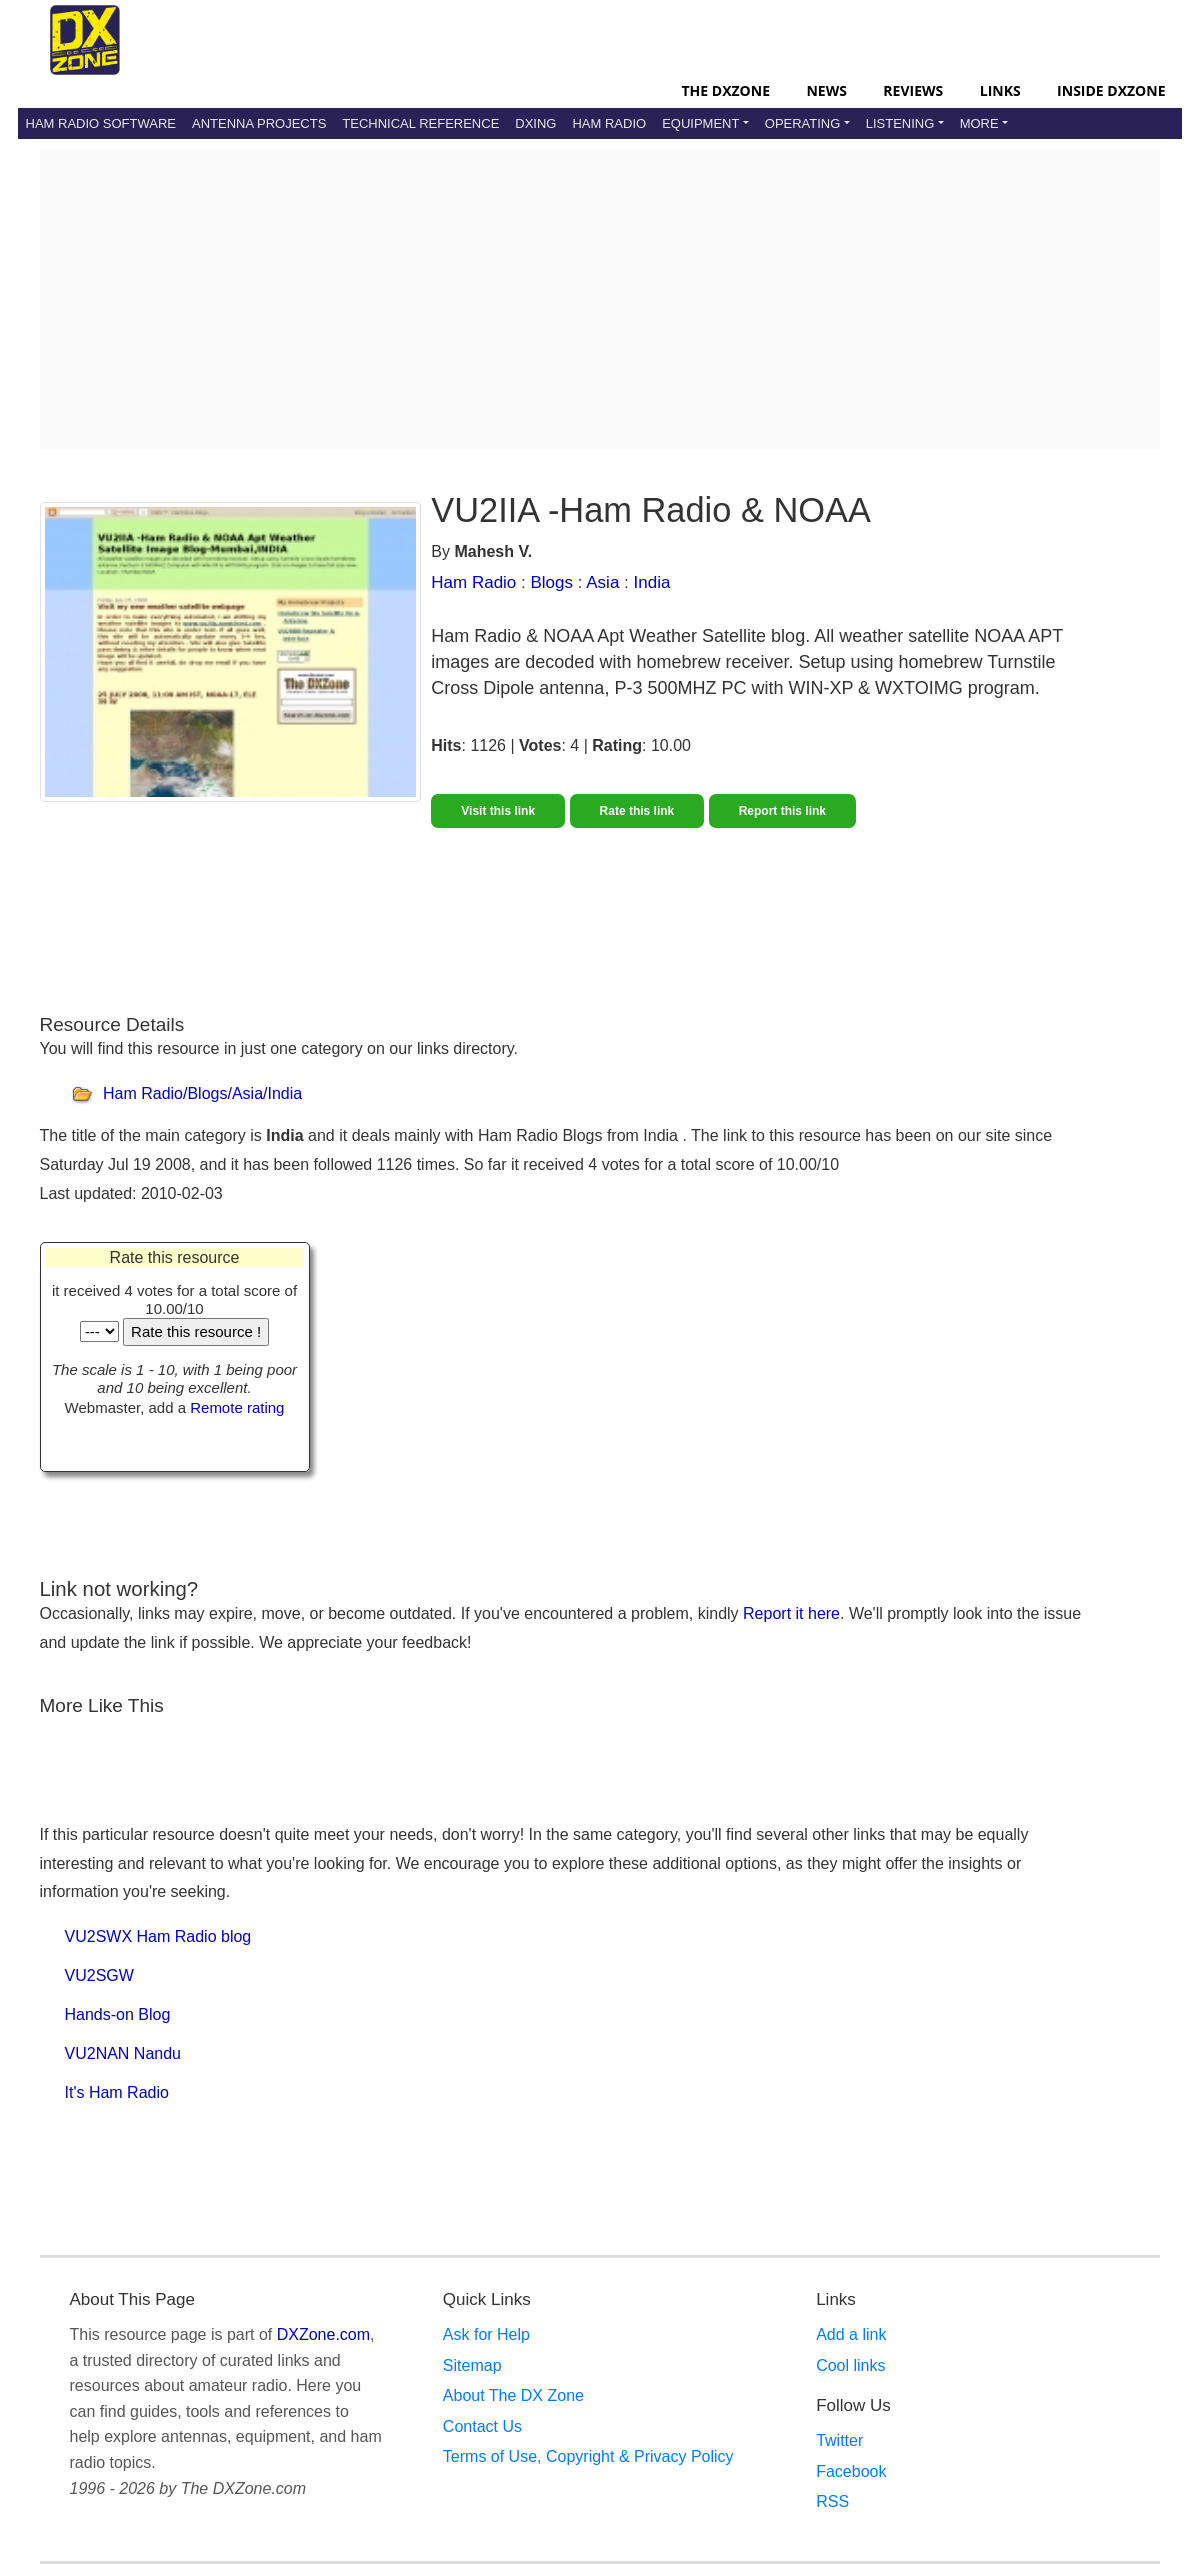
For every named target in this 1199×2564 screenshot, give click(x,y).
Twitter (839, 2440)
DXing (535, 123)
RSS (832, 2501)
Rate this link (637, 811)
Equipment (700, 123)
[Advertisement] (600, 299)
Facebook (851, 2471)
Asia (602, 582)
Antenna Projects (259, 123)
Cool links (850, 2365)
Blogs (552, 582)
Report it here (791, 1613)
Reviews (913, 90)
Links (1000, 90)
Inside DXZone (1111, 90)
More (979, 123)
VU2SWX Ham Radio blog (158, 1936)
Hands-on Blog (118, 2014)
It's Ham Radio (117, 2092)
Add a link (851, 2334)
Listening (900, 123)
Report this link (782, 811)
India (652, 582)
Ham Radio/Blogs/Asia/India (202, 1094)
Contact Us (482, 2426)
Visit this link (498, 811)
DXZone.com (323, 2334)
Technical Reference (420, 123)
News (826, 90)
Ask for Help (486, 2334)
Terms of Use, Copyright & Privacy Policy (588, 2456)
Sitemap (472, 2365)
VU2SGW (99, 1975)
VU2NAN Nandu (123, 2053)
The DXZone (726, 90)
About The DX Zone (513, 2395)
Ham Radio (609, 123)
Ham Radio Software (101, 123)
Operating (803, 123)
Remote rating (237, 1407)
